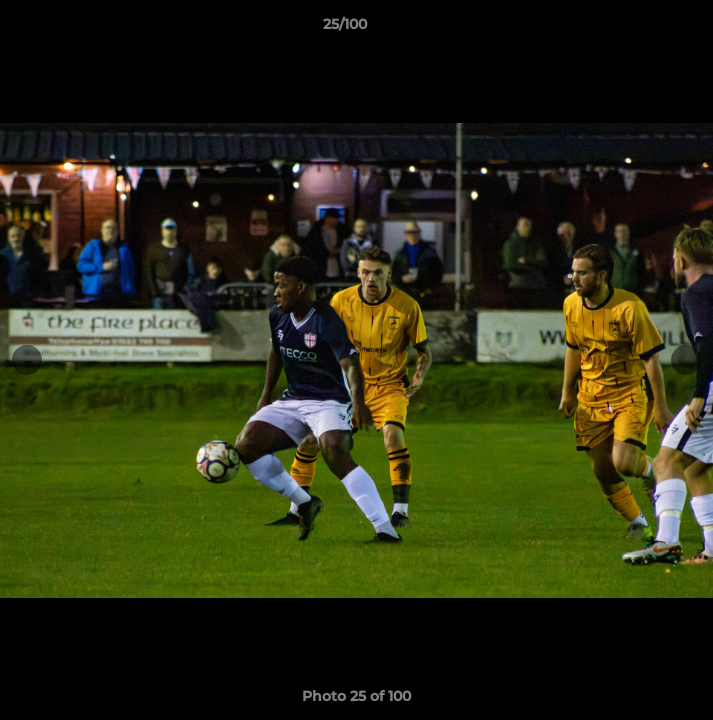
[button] (641, 29)
